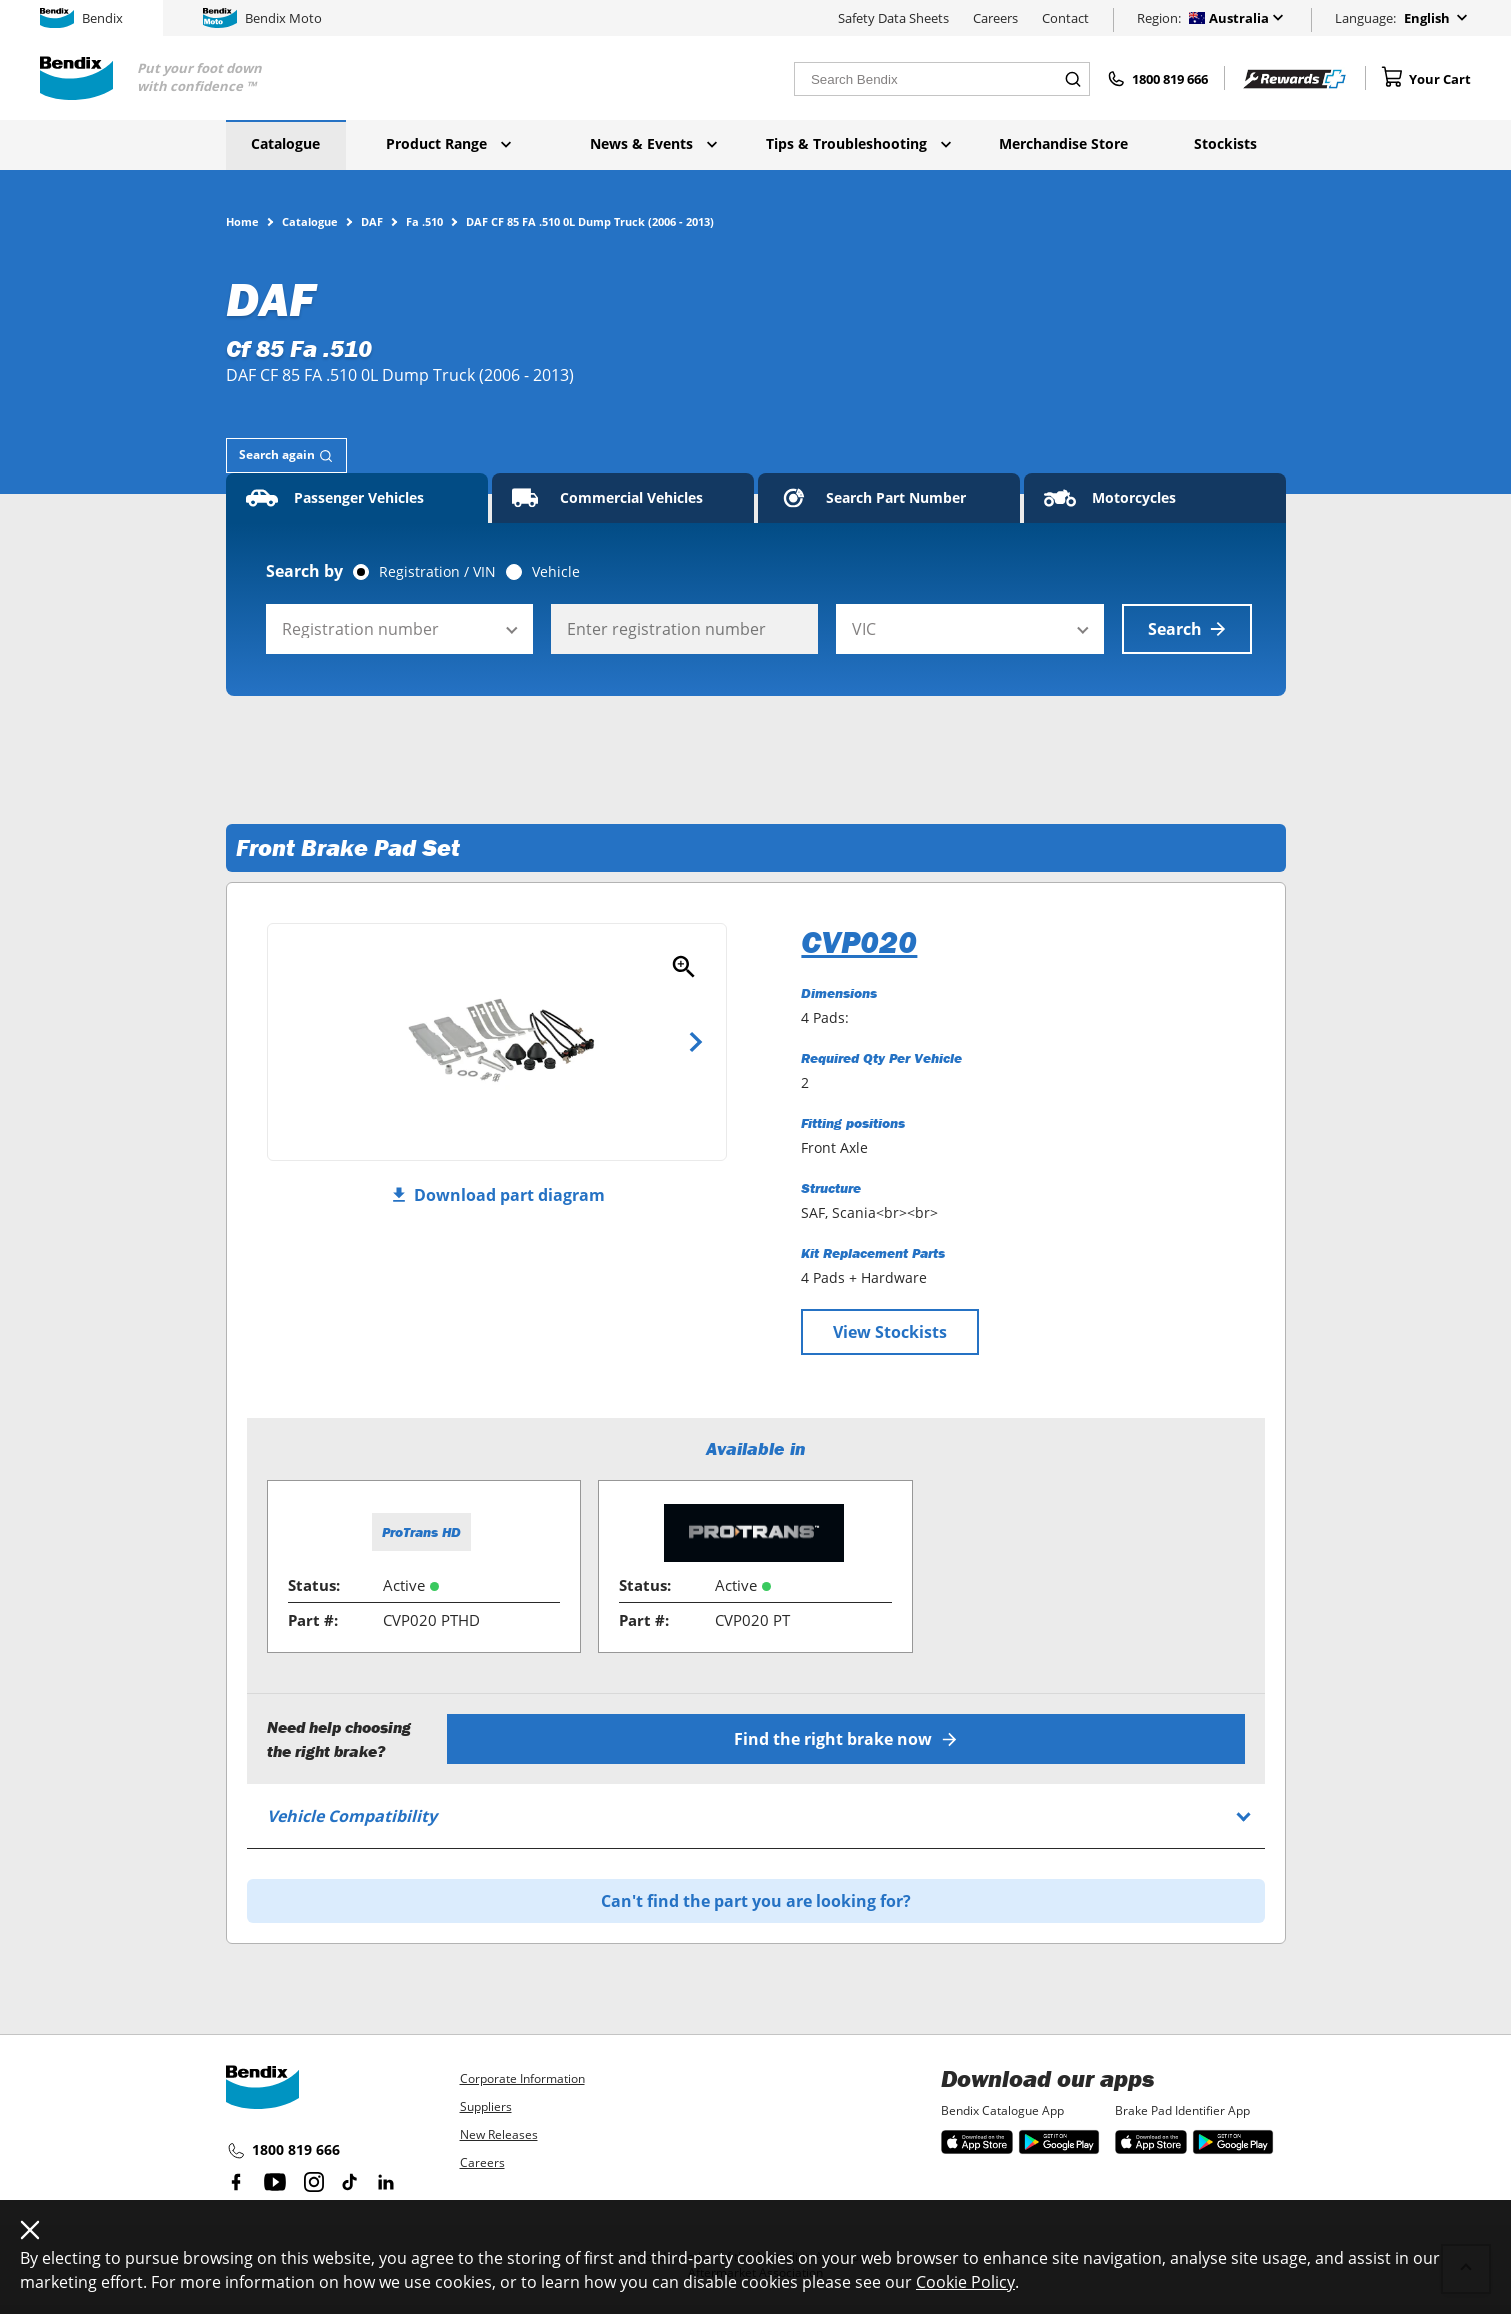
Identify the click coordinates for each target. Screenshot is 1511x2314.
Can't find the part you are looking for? (756, 1901)
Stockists (1225, 143)
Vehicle (556, 572)
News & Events (653, 143)
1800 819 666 (283, 2151)
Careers (995, 18)
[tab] (286, 455)
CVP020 (859, 942)
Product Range (448, 143)
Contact (1065, 18)
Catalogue (285, 143)
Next (696, 1042)
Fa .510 (424, 221)
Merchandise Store (1063, 143)
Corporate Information (522, 2078)
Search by (304, 571)
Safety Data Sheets (893, 18)
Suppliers (486, 2106)
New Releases (499, 2134)
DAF (372, 221)
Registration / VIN (437, 572)
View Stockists (890, 1332)
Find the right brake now (845, 1739)
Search (1187, 629)
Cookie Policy (965, 2282)
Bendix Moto (262, 18)
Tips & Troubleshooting (858, 143)
